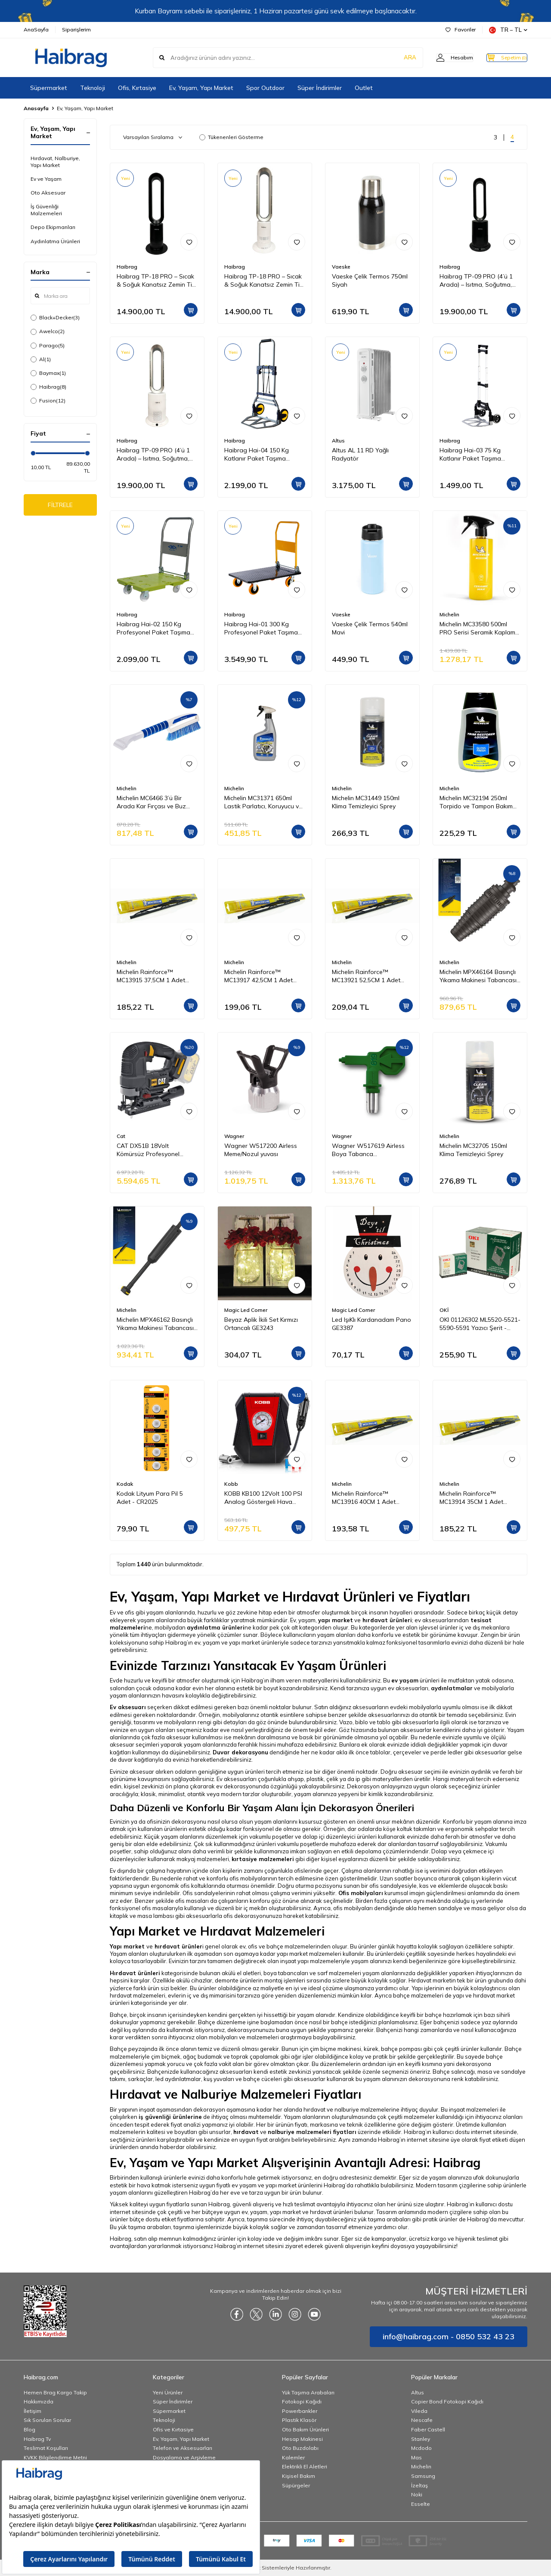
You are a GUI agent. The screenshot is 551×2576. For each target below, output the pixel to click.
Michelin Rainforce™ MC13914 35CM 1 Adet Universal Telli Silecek (471, 1498)
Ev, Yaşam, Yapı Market (201, 88)
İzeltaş (419, 2485)
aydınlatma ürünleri (216, 1627)
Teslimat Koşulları (46, 2448)
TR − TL (508, 30)
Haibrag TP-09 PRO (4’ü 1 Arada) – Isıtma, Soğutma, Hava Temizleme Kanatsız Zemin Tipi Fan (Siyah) (476, 280)
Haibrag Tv (37, 2439)
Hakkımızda (38, 2401)
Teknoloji (92, 88)
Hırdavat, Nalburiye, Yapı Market (55, 161)
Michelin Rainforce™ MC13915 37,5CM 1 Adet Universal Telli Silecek (151, 976)
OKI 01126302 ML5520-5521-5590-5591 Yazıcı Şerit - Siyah (480, 1324)
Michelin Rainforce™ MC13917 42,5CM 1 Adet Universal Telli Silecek (258, 976)
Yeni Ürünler (168, 2392)
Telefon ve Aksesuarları (182, 2448)
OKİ (444, 1310)
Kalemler (293, 2457)
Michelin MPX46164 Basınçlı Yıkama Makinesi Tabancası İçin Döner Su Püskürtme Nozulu (478, 976)
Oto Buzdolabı (300, 2448)
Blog (29, 2429)
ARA (393, 58)
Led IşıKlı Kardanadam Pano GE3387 (371, 1324)
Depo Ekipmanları (53, 227)
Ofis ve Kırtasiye (173, 2429)
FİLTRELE (60, 506)
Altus (338, 440)
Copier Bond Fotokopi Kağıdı (447, 2401)
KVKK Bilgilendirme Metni (55, 2457)
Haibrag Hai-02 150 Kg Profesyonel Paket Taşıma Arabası (153, 628)
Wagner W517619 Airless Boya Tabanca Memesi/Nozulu (368, 1150)
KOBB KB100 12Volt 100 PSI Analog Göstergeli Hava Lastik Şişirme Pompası (263, 1498)
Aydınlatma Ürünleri (55, 241)
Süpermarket (48, 88)
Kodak (125, 1484)
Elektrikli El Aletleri (304, 2466)
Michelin (449, 614)
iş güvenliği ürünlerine (170, 2116)
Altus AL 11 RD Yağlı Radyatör (360, 454)
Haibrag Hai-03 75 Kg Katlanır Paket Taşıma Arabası (470, 454)
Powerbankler (299, 2411)
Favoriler (461, 29)
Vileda (419, 2411)
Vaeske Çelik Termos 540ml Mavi (370, 628)
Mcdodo (421, 2448)
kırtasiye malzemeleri (263, 1858)
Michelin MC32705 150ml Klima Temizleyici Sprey (473, 1150)
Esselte (420, 2504)
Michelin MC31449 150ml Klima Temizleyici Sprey (365, 802)
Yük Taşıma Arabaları (308, 2392)
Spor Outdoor (265, 88)
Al (41, 359)
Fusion (48, 400)
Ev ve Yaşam (46, 179)
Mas (416, 2457)
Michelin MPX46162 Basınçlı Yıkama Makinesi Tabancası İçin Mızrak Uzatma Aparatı (155, 1324)
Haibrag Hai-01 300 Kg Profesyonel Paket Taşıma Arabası (261, 628)
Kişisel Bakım (298, 2476)
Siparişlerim (76, 29)
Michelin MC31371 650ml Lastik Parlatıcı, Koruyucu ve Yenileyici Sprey (263, 802)
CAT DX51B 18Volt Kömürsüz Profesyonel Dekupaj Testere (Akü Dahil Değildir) (155, 1150)
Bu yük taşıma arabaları (140, 2226)
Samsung (423, 2476)
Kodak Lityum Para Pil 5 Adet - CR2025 (150, 1498)
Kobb (231, 1484)
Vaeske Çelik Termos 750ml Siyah (370, 280)
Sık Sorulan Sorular (47, 2420)
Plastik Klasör (299, 2420)
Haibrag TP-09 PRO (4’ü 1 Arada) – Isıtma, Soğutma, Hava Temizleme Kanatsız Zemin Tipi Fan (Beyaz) (153, 454)
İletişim (32, 2411)
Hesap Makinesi (302, 2439)
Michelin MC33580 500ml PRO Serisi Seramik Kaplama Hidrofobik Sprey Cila (479, 628)
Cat (121, 1136)
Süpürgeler (296, 2485)
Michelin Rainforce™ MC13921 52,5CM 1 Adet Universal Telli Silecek (366, 976)
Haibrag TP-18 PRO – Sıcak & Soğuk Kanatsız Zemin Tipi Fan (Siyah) (157, 280)
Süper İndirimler (319, 88)
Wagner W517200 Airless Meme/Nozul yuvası (260, 1150)
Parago (48, 345)
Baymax (48, 373)
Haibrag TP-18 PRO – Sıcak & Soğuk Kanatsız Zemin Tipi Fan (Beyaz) (264, 280)
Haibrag (48, 386)
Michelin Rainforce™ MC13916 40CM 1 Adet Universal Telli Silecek (364, 1498)
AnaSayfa (36, 29)
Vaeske (341, 266)
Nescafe (422, 2420)
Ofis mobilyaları (360, 1892)
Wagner (234, 1136)
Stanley (420, 2439)
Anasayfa (36, 108)
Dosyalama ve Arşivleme (184, 2457)
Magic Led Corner (245, 1310)
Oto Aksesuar (48, 192)
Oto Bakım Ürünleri (305, 2429)
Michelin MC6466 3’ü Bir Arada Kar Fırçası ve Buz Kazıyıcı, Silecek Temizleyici (154, 802)
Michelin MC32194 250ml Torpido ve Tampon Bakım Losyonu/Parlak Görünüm (476, 802)
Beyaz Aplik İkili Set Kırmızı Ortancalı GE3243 (261, 1324)
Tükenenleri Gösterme (231, 137)
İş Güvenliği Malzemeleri (46, 209)
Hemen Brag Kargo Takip (55, 2392)
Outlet (364, 88)
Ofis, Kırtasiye (137, 88)
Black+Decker (55, 317)
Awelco (48, 331)
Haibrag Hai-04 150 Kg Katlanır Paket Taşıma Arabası (256, 454)
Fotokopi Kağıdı (302, 2401)
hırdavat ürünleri (387, 1620)
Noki (416, 2494)
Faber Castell (428, 2429)
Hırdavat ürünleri (135, 1973)
